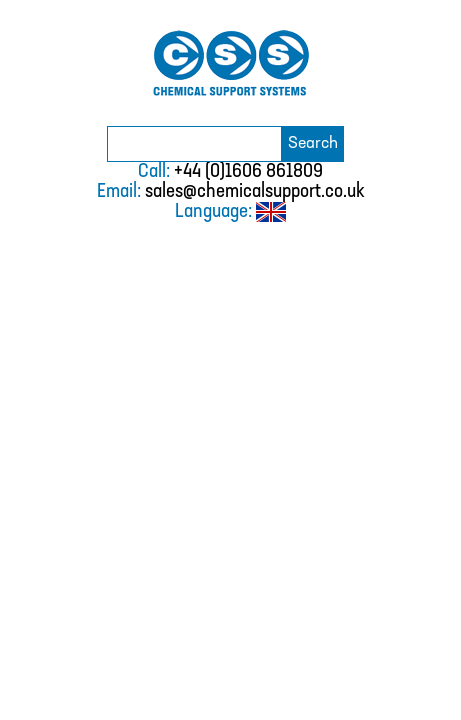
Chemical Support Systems (231, 63)
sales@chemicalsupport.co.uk (255, 192)
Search (313, 144)
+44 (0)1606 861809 (248, 172)
